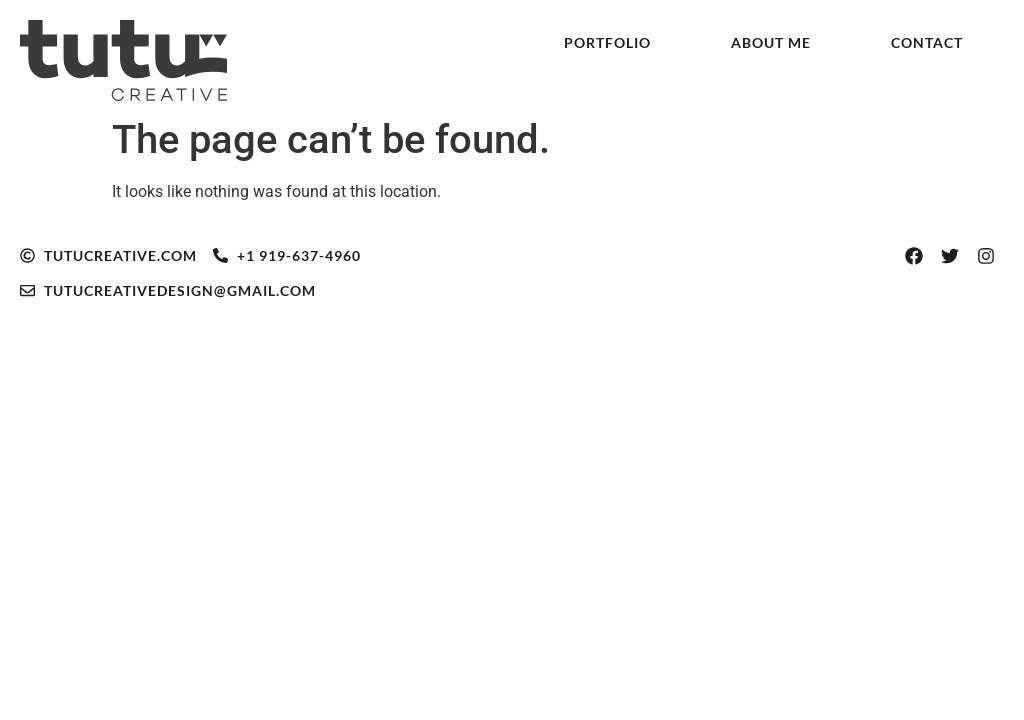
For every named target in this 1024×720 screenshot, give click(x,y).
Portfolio (607, 42)
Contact (927, 42)
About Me (771, 42)
